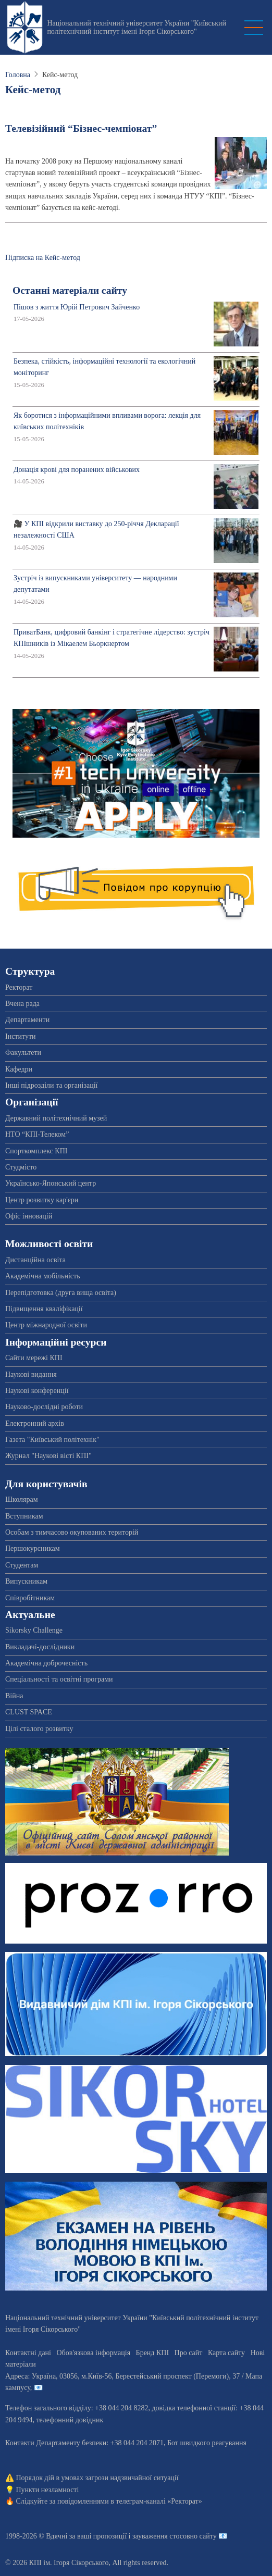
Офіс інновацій (28, 1216)
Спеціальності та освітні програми (59, 1679)
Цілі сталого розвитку (39, 1729)
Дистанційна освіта (35, 1260)
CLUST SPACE (28, 1712)
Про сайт (189, 2353)
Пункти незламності (47, 2490)
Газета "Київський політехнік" (52, 1439)
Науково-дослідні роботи (44, 1407)
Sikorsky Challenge (34, 1630)
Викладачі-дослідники (40, 1647)
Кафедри (18, 1069)
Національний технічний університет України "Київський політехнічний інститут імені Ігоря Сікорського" (136, 27)
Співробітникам (30, 1598)
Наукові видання (31, 1374)
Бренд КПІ (152, 2353)
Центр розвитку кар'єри (41, 1200)
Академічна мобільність (42, 1276)
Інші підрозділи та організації (51, 1085)
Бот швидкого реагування (206, 2443)
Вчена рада (22, 1003)
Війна (14, 1696)
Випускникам (26, 1581)
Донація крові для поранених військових (77, 470)
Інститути (20, 1036)
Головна (17, 75)
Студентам (21, 1565)
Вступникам (24, 1516)
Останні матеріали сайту (70, 290)
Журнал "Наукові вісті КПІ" (48, 1456)
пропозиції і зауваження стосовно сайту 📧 (160, 2536)
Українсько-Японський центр (50, 1183)
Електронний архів (34, 1423)
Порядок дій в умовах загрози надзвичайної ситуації (97, 2478)
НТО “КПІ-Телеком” (37, 1134)
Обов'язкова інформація (93, 2353)
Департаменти (27, 1020)
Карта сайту (226, 2353)
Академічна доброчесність (46, 1663)
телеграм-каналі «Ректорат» (159, 2501)
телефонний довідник (70, 2420)
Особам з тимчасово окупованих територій (71, 1532)
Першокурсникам (32, 1548)
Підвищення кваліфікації (44, 1309)
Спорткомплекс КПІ (36, 1151)
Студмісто (20, 1167)
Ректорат (18, 987)
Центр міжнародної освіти (46, 1325)
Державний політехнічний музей (56, 1118)
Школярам (21, 1499)
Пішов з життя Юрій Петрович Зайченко (77, 307)
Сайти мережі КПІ (34, 1358)
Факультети (23, 1052)
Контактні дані (28, 2353)
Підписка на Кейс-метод (42, 258)
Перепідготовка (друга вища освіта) (60, 1293)
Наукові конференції (37, 1391)
